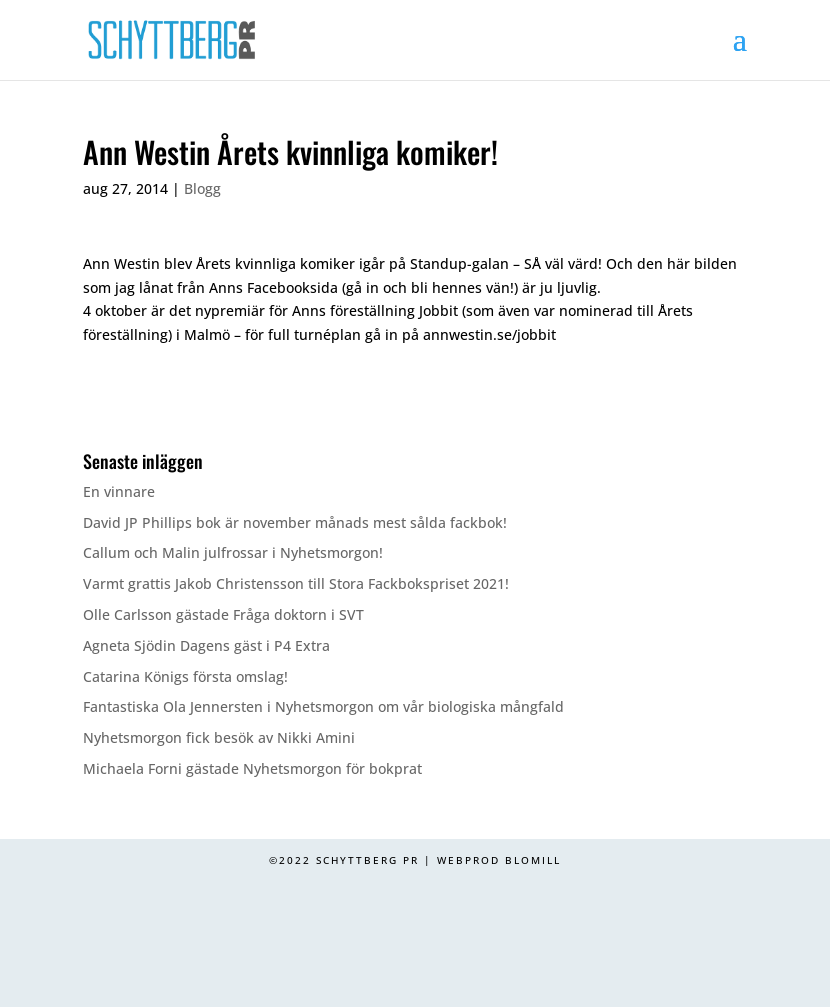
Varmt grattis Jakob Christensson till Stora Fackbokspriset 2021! (296, 583)
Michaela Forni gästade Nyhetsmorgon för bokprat (252, 768)
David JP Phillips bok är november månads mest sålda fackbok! (295, 522)
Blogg (202, 188)
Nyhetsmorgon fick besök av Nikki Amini (219, 737)
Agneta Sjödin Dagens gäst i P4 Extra (206, 645)
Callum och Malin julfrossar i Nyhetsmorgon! (233, 552)
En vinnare (119, 491)
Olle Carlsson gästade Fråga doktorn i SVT (223, 614)
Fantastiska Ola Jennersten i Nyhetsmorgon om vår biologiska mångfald (323, 706)
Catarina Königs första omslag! (185, 676)
